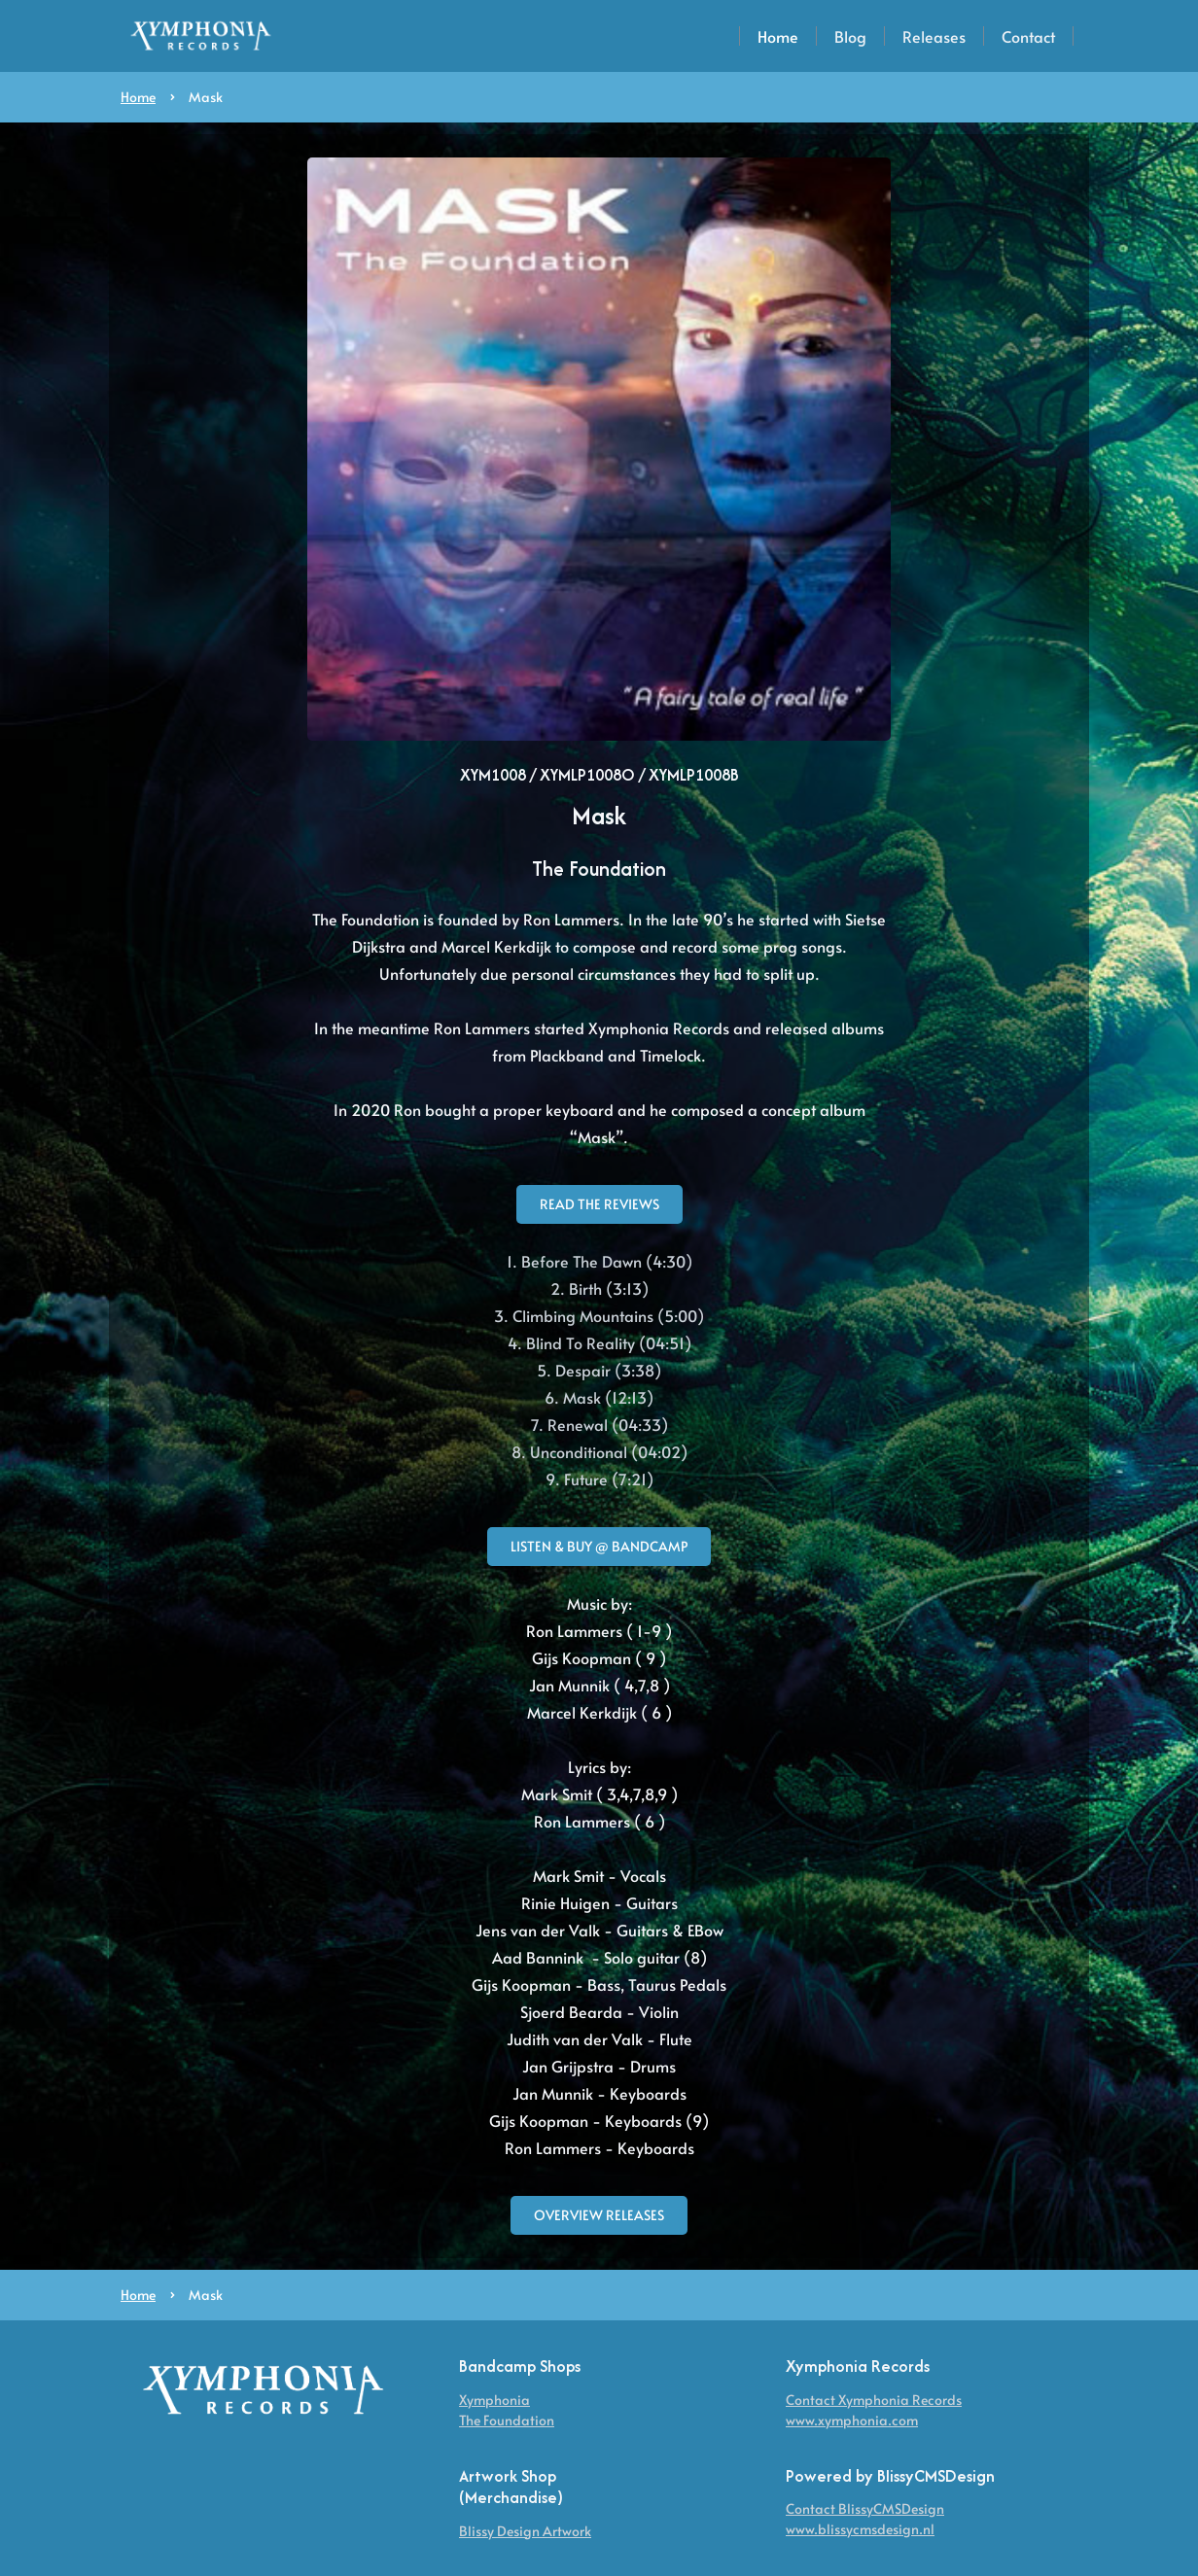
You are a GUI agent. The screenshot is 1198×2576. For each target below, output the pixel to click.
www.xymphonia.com (852, 2420)
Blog (850, 36)
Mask (206, 96)
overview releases (599, 2215)
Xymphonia (494, 2399)
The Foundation (506, 2420)
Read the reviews (599, 1204)
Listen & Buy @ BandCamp (599, 1546)
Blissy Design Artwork (525, 2531)
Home (778, 36)
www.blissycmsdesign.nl (860, 2529)
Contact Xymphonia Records (874, 2399)
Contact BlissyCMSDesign (865, 2508)
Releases (934, 36)
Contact (1028, 36)
